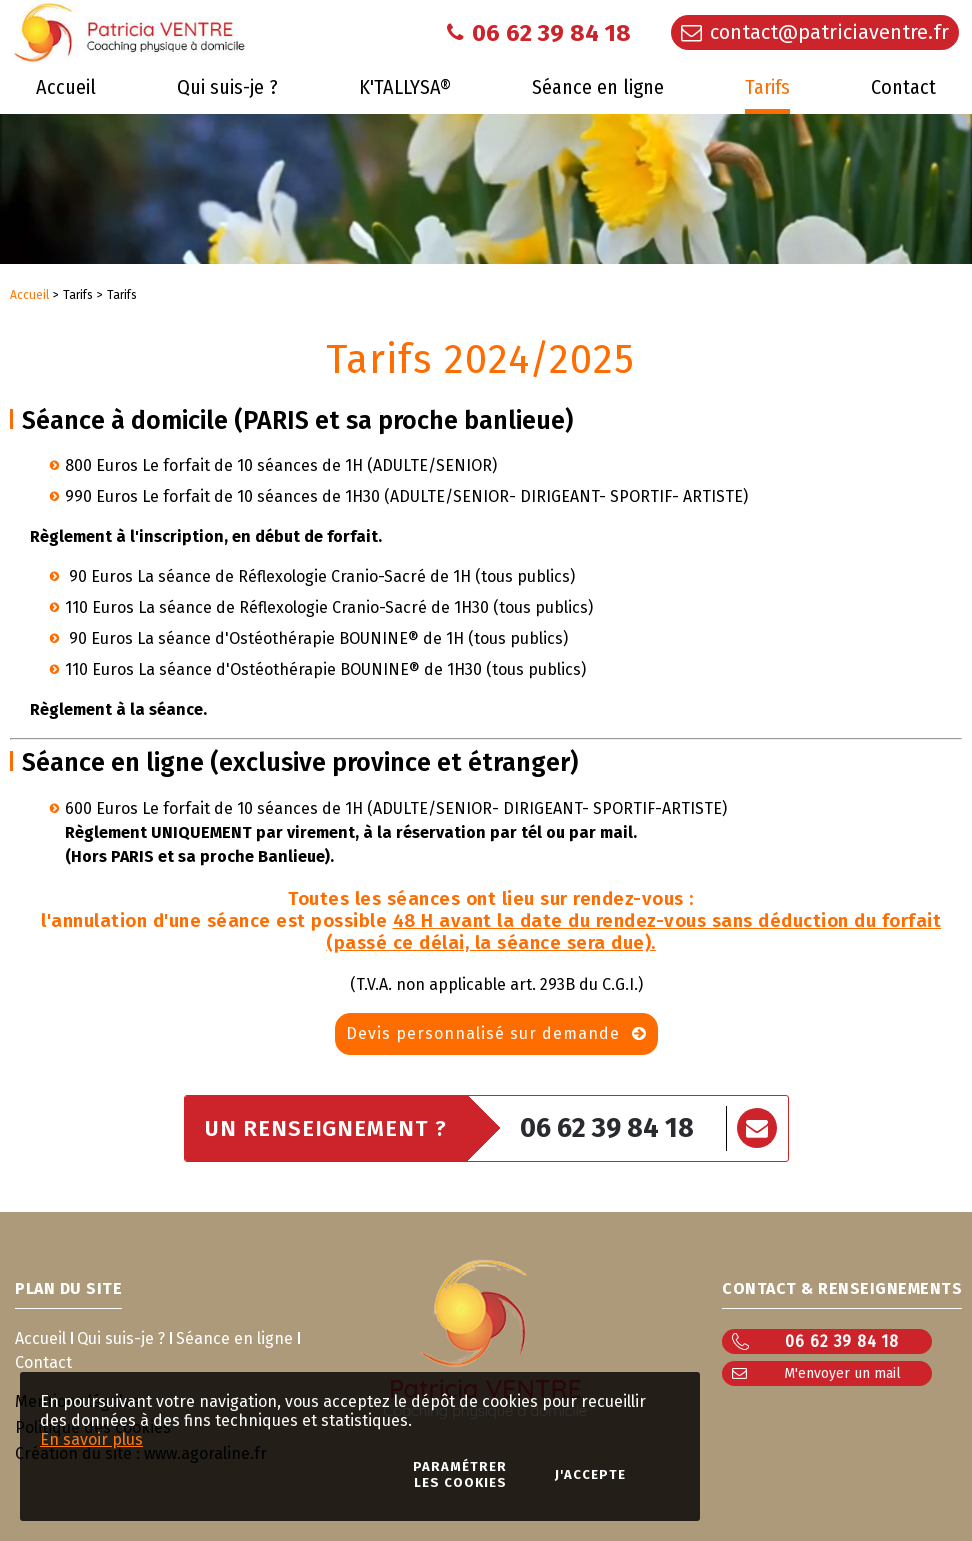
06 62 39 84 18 (607, 1128)
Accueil (29, 295)
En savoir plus (91, 1439)
